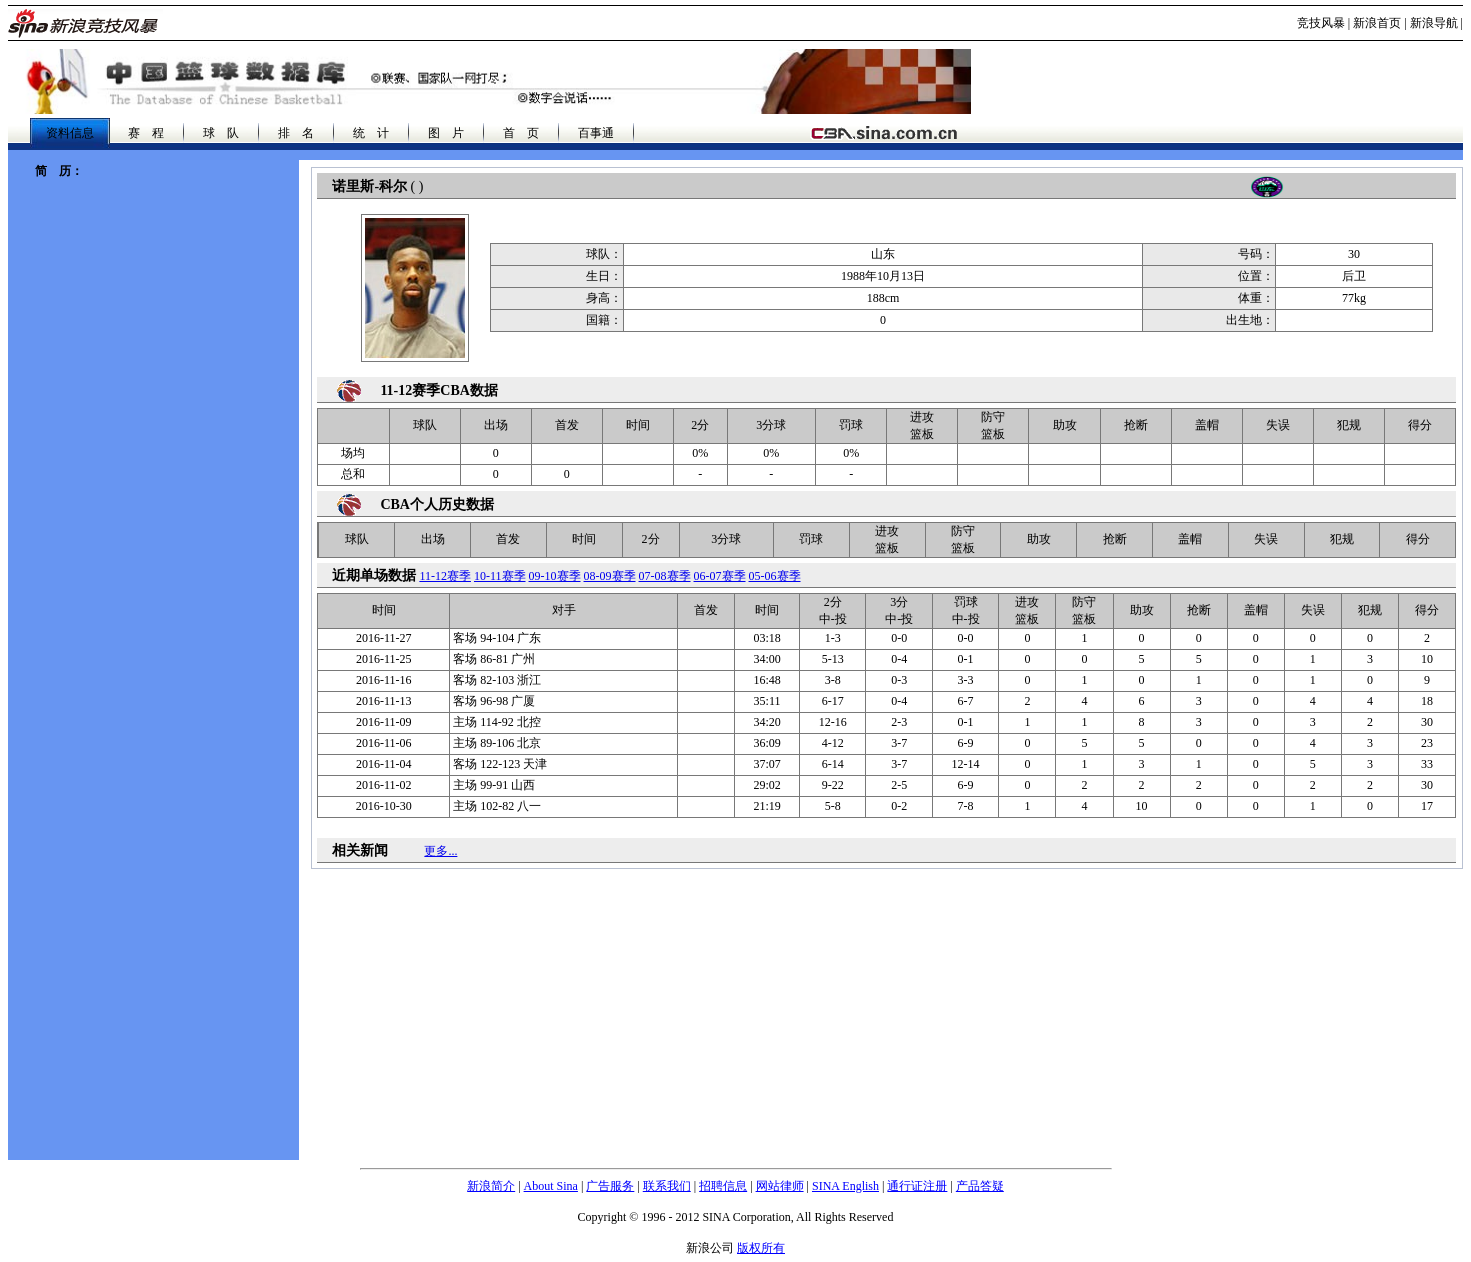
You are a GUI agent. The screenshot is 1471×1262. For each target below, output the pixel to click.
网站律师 (780, 1186)
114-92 (497, 722)
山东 (883, 254)
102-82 (497, 806)
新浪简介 (491, 1186)
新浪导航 (1434, 23)
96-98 (494, 701)
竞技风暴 (1321, 23)
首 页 (521, 133)
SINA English (845, 1186)
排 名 (296, 133)
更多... (440, 851)
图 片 (446, 133)
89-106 (497, 743)
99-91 (494, 785)
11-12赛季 (445, 576)
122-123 (500, 764)
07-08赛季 (665, 576)
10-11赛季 (500, 576)
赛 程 (146, 133)
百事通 (596, 133)
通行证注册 (917, 1186)
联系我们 (667, 1186)
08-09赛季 (610, 576)
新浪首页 (1377, 23)
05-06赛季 (775, 576)
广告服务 (610, 1186)
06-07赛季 (720, 576)
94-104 (497, 638)
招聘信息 (723, 1186)
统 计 (371, 133)
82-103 (497, 680)
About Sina (551, 1186)
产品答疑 (980, 1186)
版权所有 (761, 1248)
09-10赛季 (555, 576)
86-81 (494, 659)
